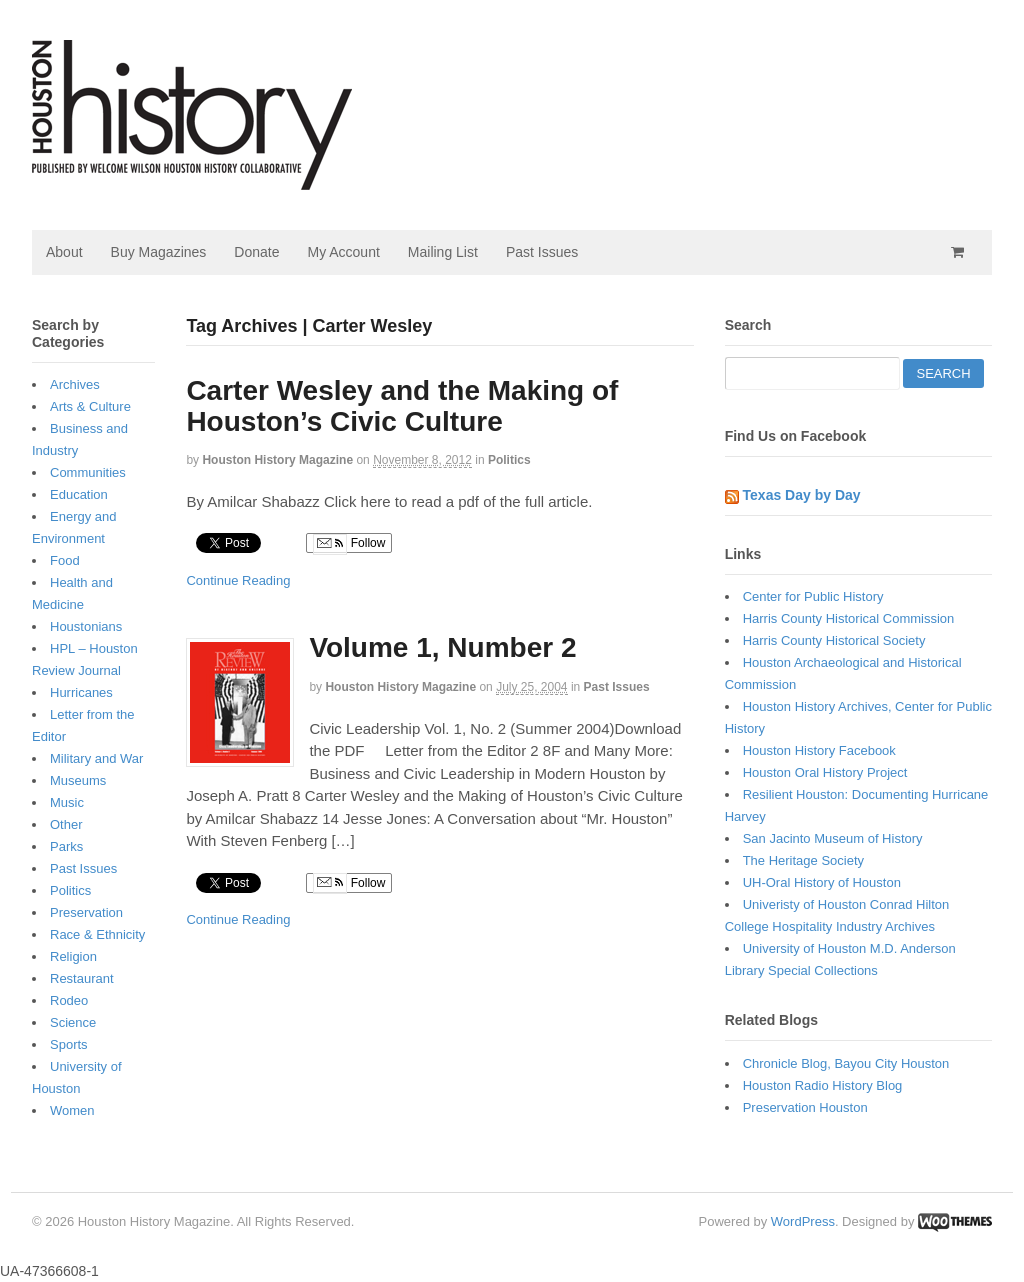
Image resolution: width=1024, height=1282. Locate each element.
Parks (66, 846)
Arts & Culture (90, 406)
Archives (75, 384)
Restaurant (82, 978)
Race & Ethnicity (97, 934)
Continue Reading (238, 580)
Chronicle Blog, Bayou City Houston (846, 1063)
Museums (78, 780)
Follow (349, 544)
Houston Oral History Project (825, 772)
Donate (256, 252)
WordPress (803, 1221)
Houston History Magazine (277, 460)
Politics (509, 460)
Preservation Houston (805, 1107)
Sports (69, 1044)
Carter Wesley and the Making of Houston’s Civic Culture (402, 406)
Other (66, 824)
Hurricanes (81, 692)
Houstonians (86, 626)
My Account (343, 252)
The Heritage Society (803, 860)
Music (67, 802)
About (64, 252)
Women (72, 1110)
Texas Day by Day (802, 495)
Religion (73, 956)
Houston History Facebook (819, 750)
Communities (88, 472)
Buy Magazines (159, 252)
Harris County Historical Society (834, 640)
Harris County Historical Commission (849, 618)
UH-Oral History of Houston (822, 882)
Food (65, 560)
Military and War (96, 758)
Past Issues (542, 252)
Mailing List (443, 252)
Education (79, 494)
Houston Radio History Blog (823, 1085)
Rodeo (69, 1000)
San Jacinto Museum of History (833, 838)
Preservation (86, 912)
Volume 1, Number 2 (442, 647)
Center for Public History (813, 596)
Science (73, 1022)
